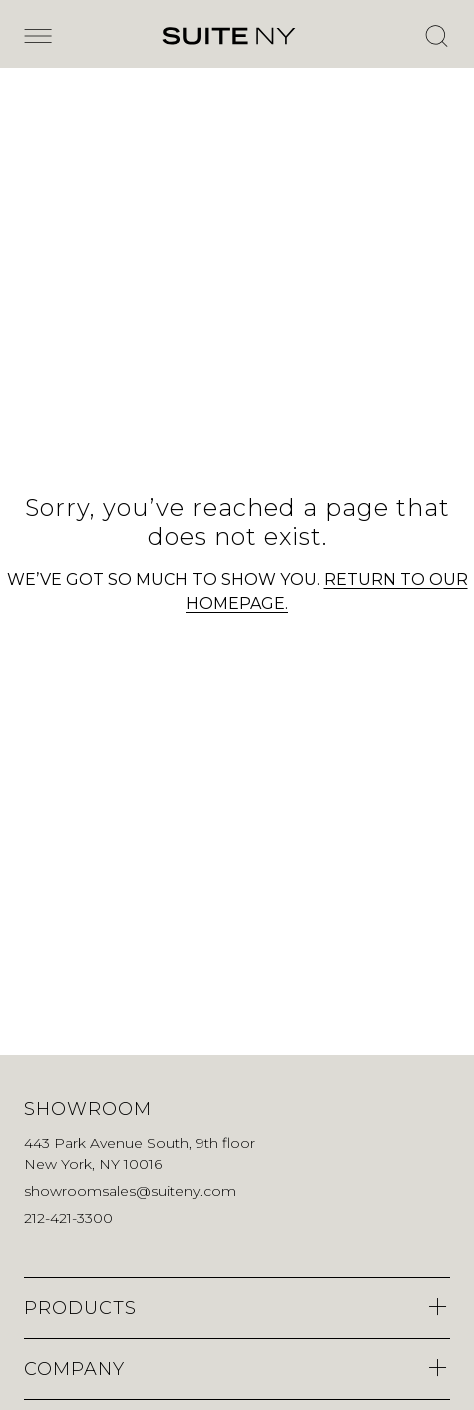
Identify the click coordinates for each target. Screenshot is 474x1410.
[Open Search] (436, 36)
